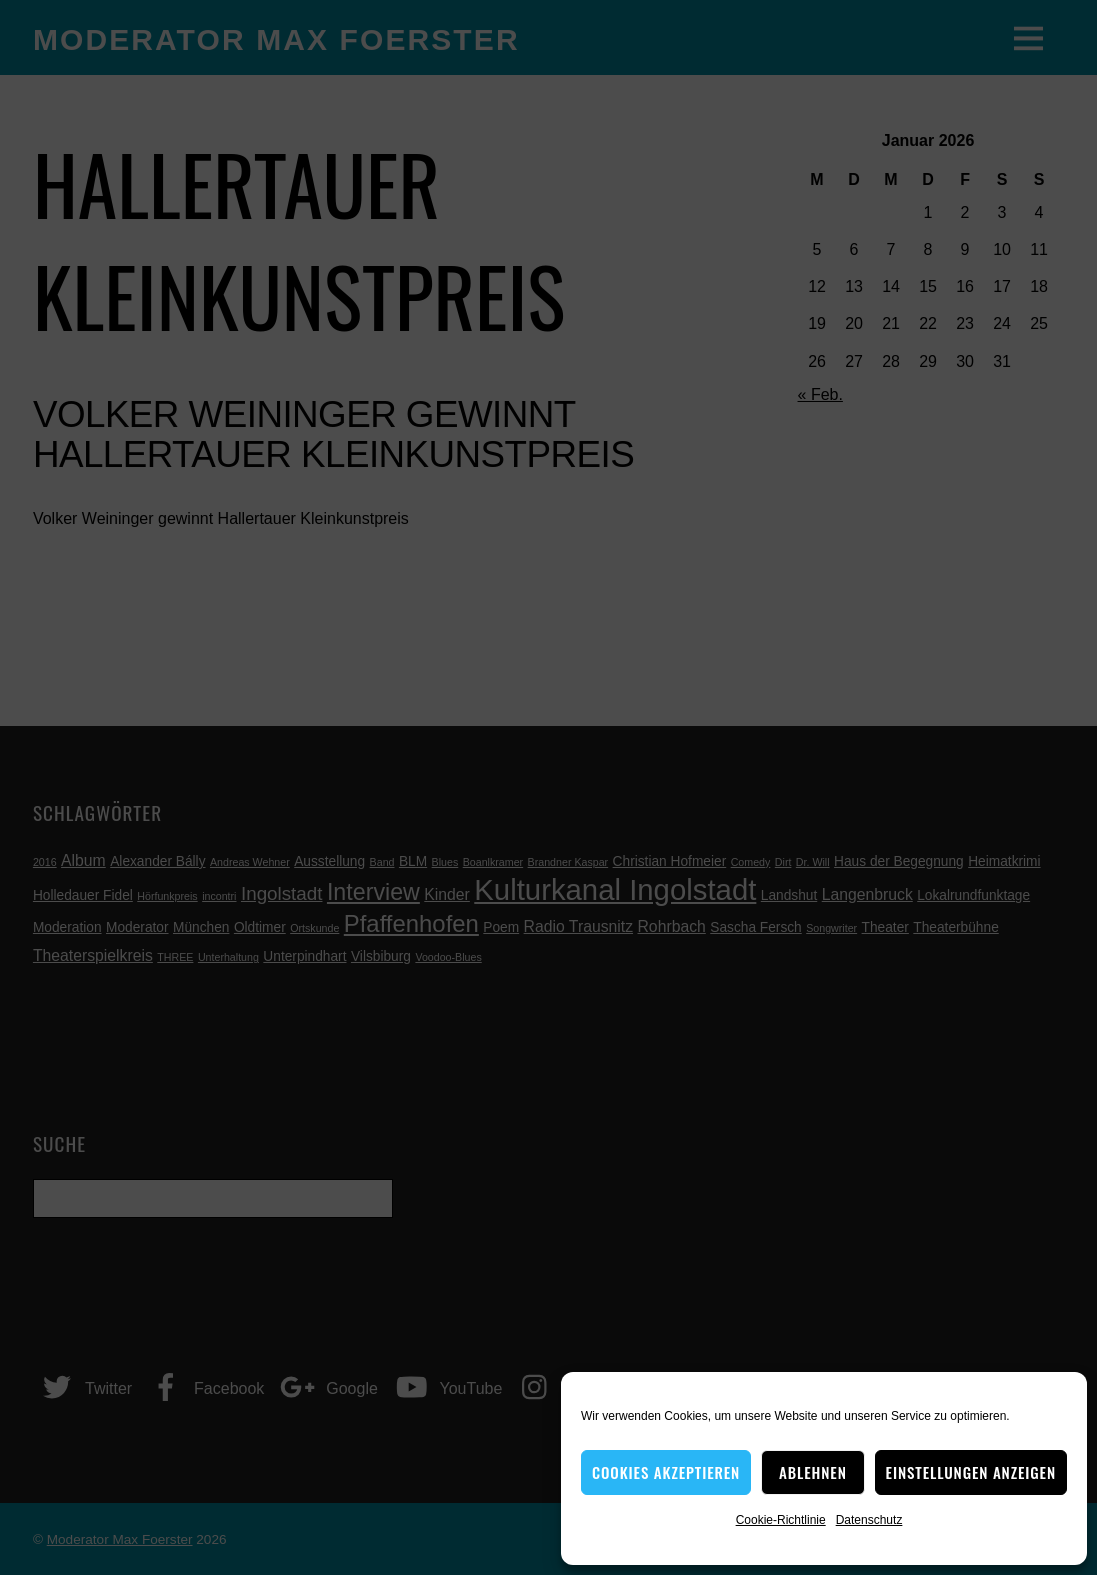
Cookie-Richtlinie (781, 1520)
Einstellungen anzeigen (971, 1472)
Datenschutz (869, 1520)
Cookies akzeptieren (666, 1472)
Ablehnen (813, 1472)
